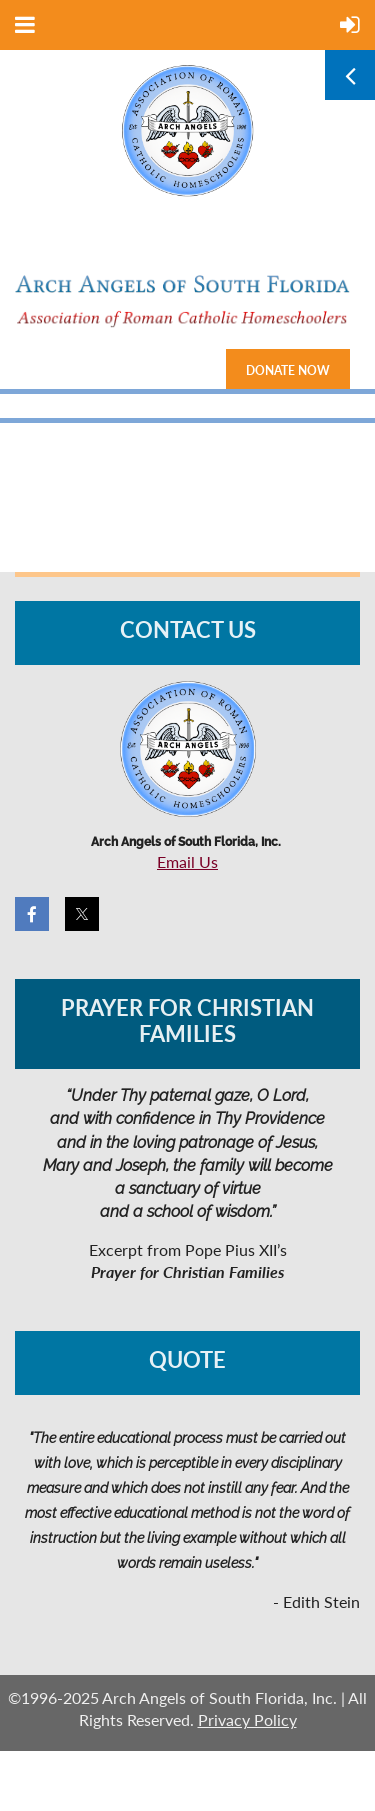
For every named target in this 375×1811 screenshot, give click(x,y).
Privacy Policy (247, 1719)
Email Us (187, 861)
